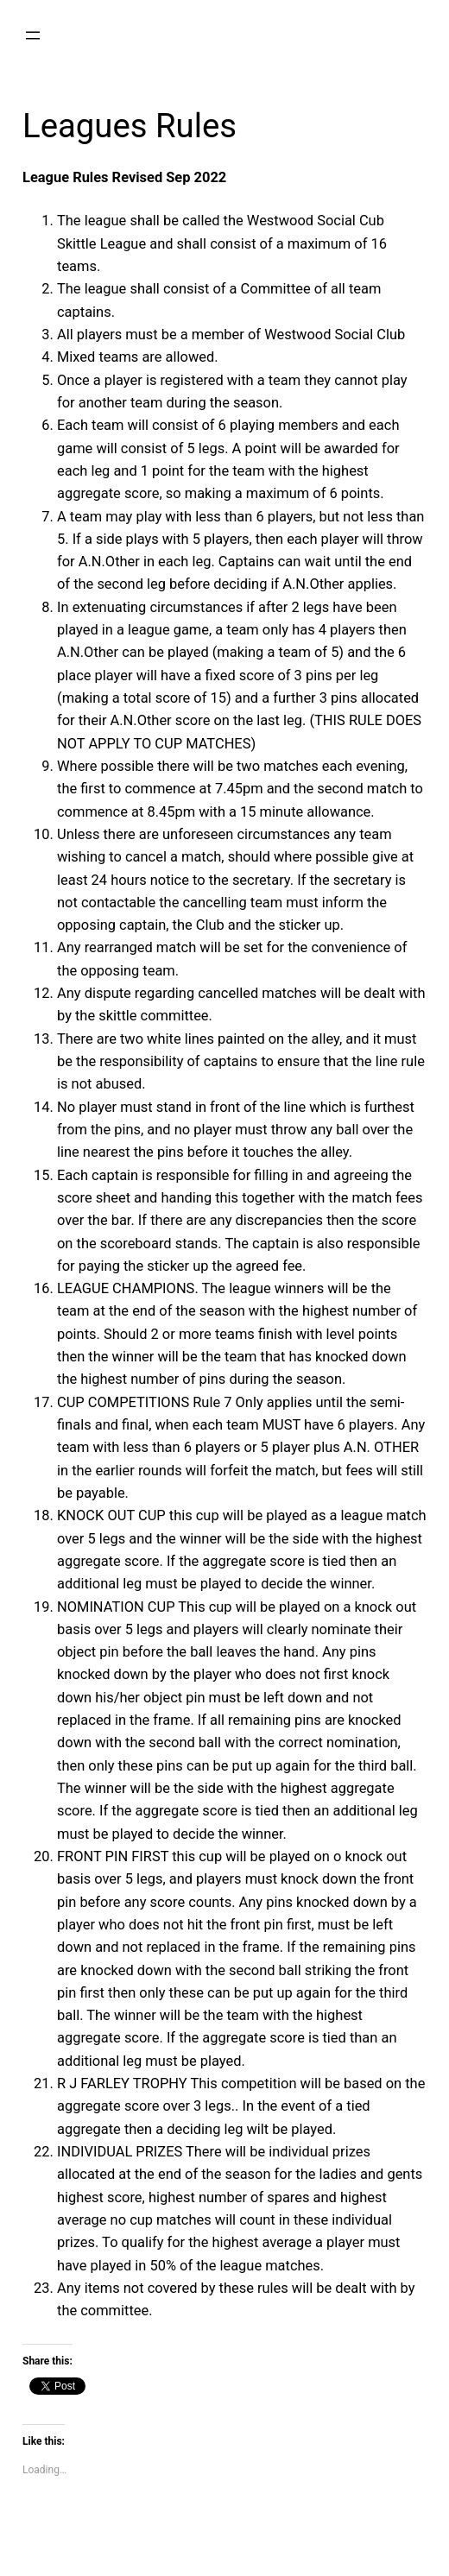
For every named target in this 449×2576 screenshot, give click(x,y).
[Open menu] (32, 35)
